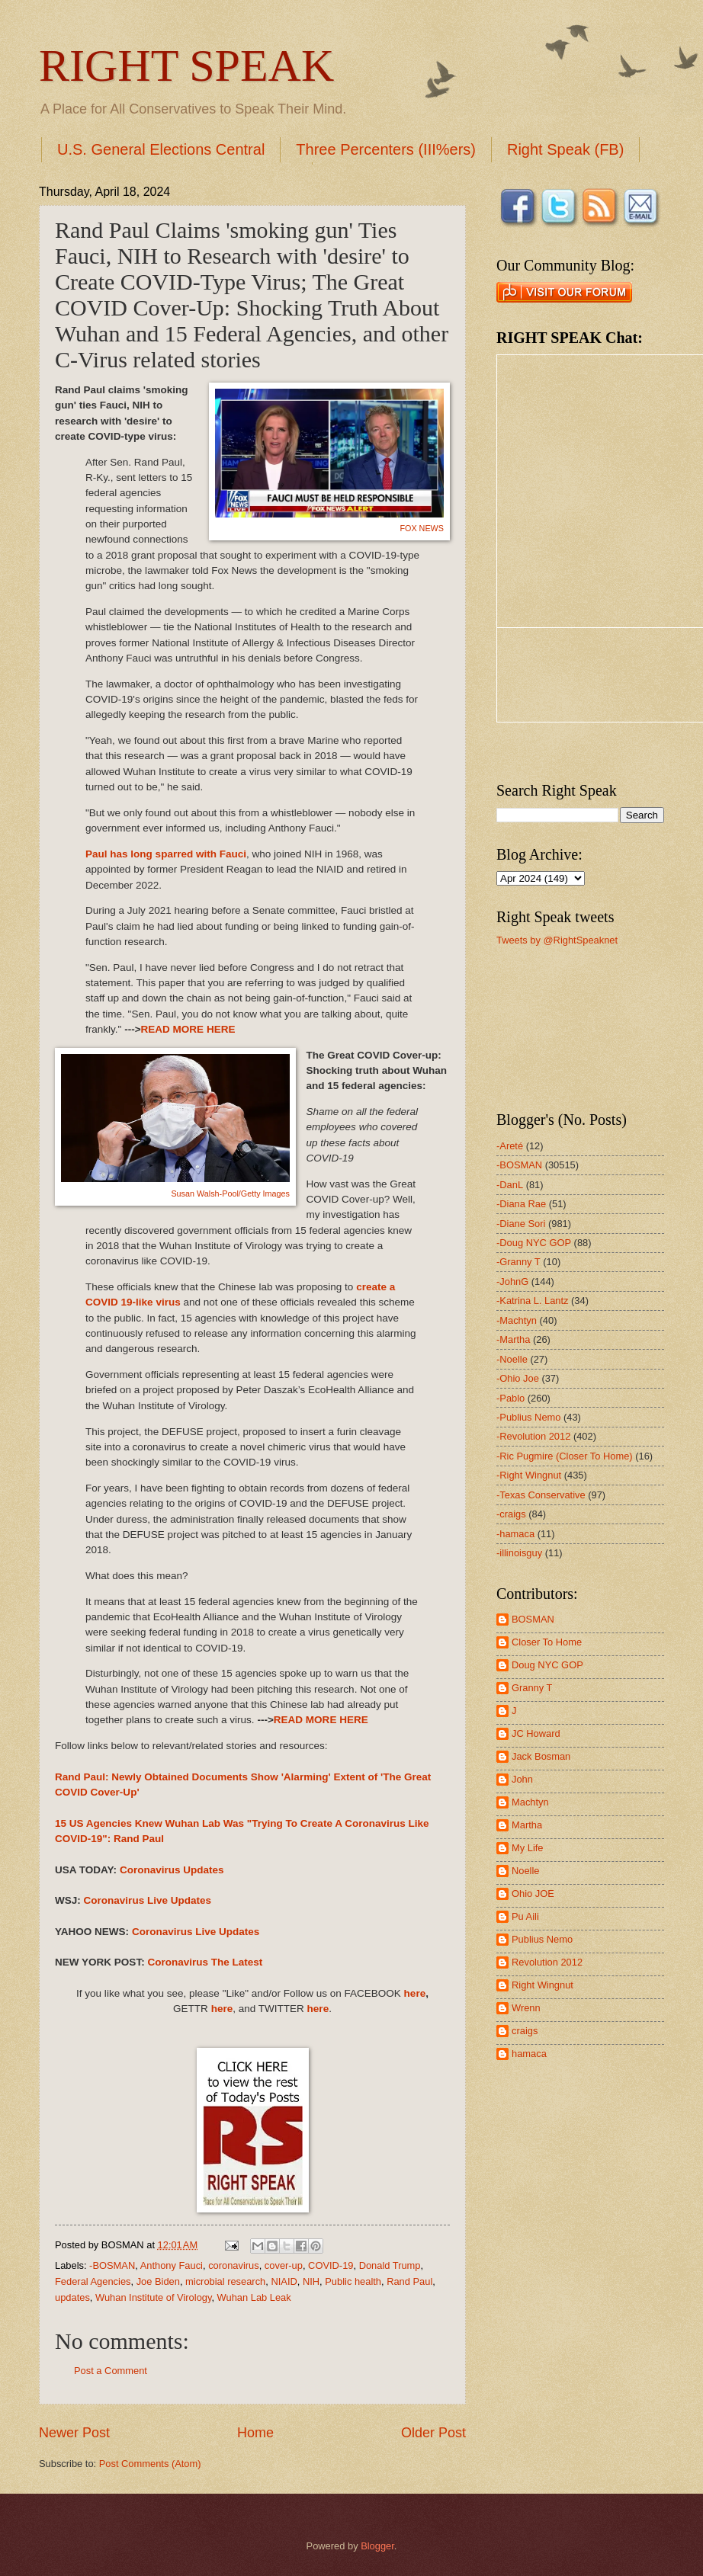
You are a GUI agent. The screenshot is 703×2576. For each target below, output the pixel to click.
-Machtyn (516, 1320)
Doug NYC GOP (547, 1665)
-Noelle (512, 1359)
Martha (527, 1825)
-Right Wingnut (528, 1475)
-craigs (511, 1514)
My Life (528, 1848)
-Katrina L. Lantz (532, 1300)
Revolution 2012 (547, 1962)
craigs (525, 2030)
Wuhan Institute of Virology (153, 2297)
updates (72, 2297)
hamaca (529, 2053)
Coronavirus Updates (172, 1870)
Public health (353, 2281)
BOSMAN (533, 1619)
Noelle (526, 1870)
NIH (311, 2281)
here (415, 1993)
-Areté (509, 1146)
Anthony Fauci (171, 2265)
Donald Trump (390, 2265)
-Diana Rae (521, 1204)
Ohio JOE (533, 1893)
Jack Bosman (541, 1756)
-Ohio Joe (517, 1378)
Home (255, 2432)
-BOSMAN (112, 2265)
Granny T (532, 1687)
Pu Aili (525, 1916)
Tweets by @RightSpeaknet (557, 940)
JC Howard (536, 1733)
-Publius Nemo (528, 1417)
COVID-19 (330, 2265)
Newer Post (74, 2432)
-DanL (509, 1184)
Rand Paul (409, 2281)
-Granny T (518, 1261)
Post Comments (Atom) (150, 2463)
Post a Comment (110, 2370)
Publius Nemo (542, 1939)
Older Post (433, 2432)
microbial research (225, 2281)
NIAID (284, 2281)
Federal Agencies (93, 2281)
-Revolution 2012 (533, 1436)
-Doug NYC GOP (533, 1242)
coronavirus (233, 2265)
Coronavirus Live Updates (148, 1900)
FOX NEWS (422, 528)
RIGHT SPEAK (186, 65)
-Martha (513, 1339)
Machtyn (530, 1802)
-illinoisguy (519, 1553)
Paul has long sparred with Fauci (165, 854)
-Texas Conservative (541, 1495)
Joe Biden (158, 2281)
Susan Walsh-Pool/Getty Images (230, 1193)
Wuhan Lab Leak (254, 2297)
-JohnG (512, 1281)
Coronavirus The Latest (204, 1962)
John (522, 1779)
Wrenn (526, 2008)
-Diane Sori (520, 1223)
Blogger (377, 2546)
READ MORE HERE (188, 1029)
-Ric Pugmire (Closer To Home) (564, 1456)
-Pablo (510, 1398)
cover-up (284, 2265)
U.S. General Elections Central (161, 149)
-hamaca (515, 1534)
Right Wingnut (542, 1985)
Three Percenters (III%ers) (386, 149)
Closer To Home (547, 1642)
